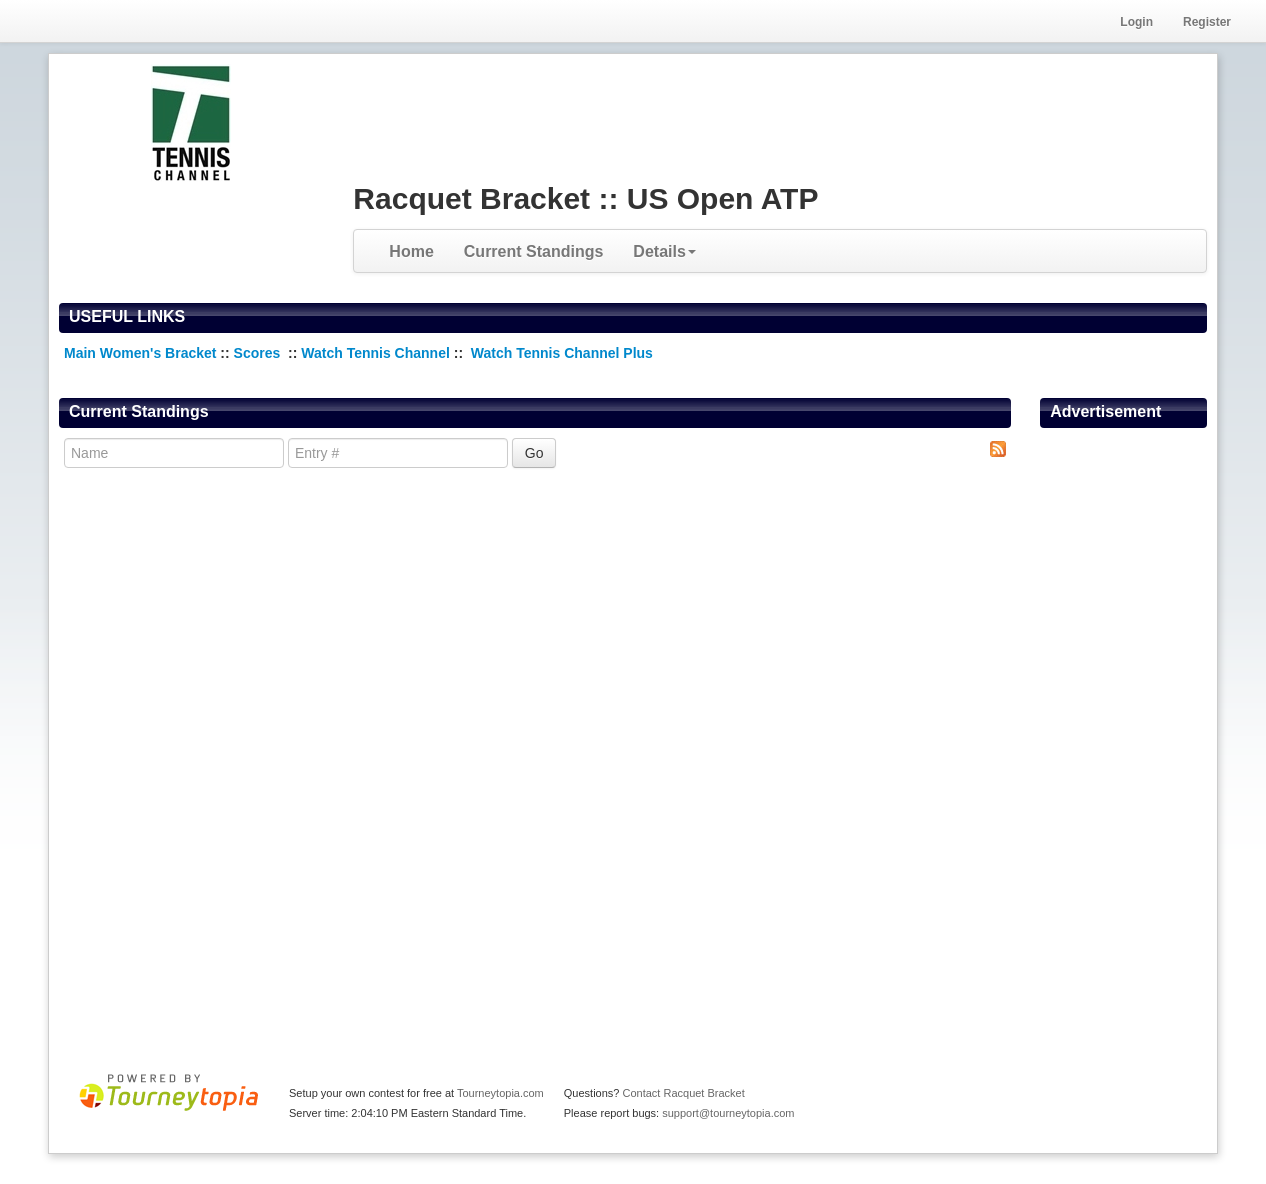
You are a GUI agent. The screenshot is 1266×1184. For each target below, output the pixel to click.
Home (411, 251)
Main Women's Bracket (140, 353)
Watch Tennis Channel (377, 353)
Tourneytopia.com (500, 1093)
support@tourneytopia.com (728, 1113)
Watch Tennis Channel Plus (562, 353)
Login (1136, 22)
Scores (259, 353)
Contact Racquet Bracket (683, 1093)
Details (664, 251)
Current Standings (534, 251)
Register (1207, 22)
